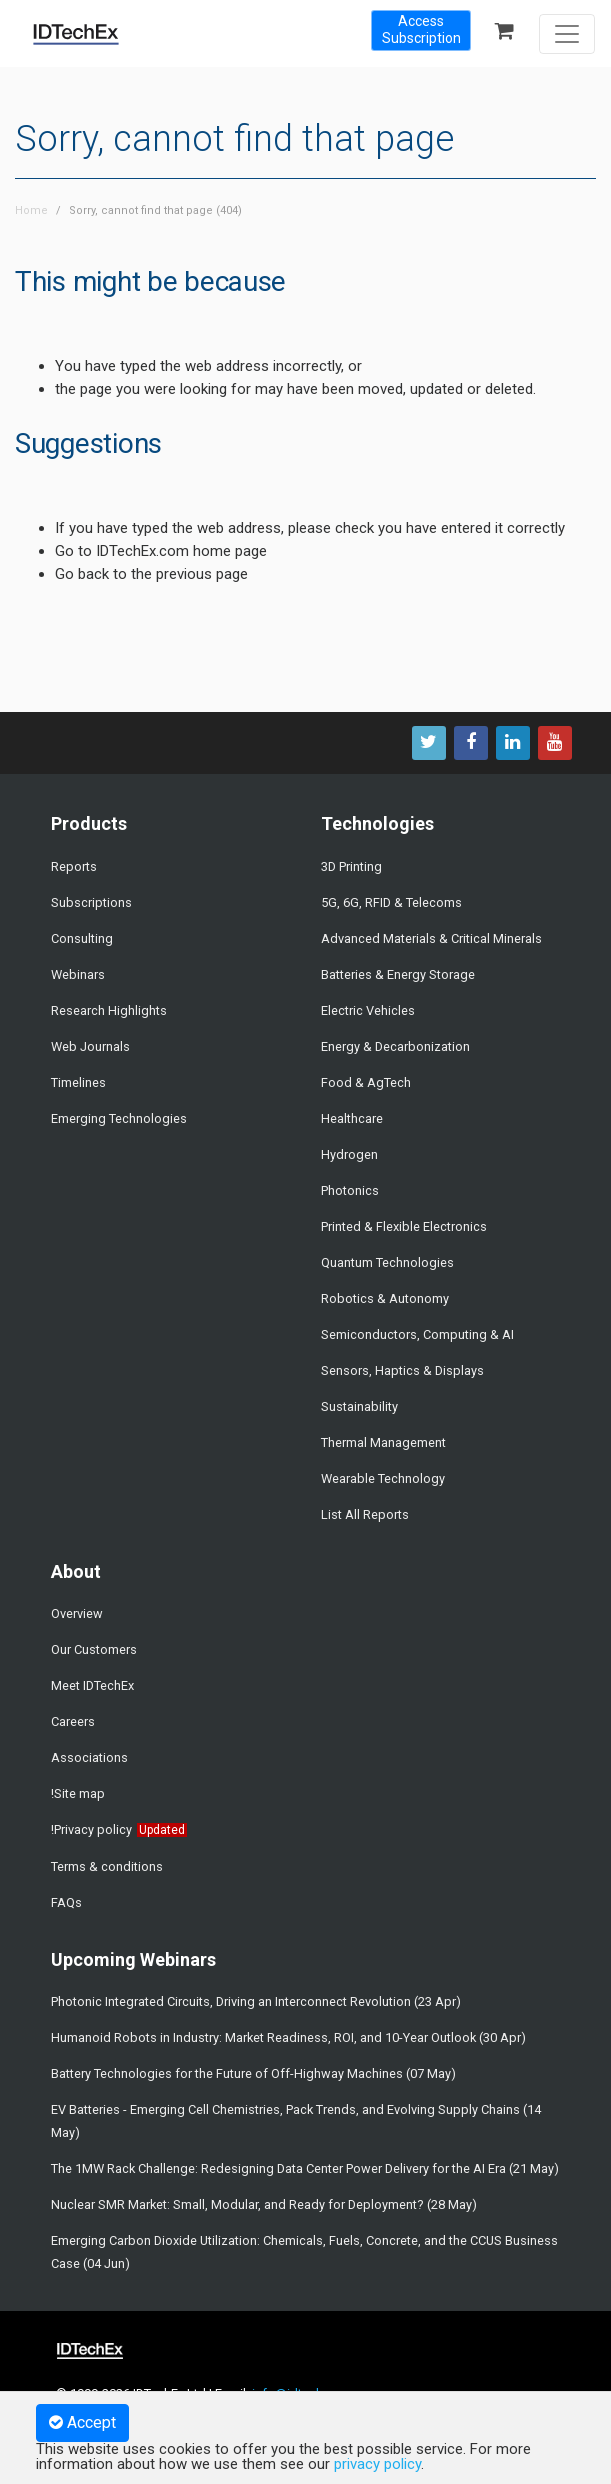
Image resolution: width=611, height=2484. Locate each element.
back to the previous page (163, 574)
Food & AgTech (366, 1082)
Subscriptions (91, 902)
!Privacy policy (91, 1829)
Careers (73, 1721)
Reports (74, 866)
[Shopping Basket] (511, 32)
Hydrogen (349, 1154)
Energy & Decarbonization (395, 1046)
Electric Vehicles (368, 1010)
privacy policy (377, 2464)
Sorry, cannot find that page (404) (155, 210)
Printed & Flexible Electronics (404, 1226)
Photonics (350, 1190)
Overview (77, 1613)
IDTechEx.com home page (181, 551)
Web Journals (90, 1046)
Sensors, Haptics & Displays (402, 1370)
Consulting (82, 938)
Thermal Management (383, 1442)
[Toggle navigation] (567, 34)
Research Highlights (109, 1010)
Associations (89, 1757)
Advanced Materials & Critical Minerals (431, 938)
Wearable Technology (383, 1478)
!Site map (78, 1793)
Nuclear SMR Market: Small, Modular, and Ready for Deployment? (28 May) (264, 2204)
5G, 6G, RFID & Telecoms (391, 902)
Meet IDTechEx (92, 1685)
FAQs (66, 1902)
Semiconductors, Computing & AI (417, 1334)
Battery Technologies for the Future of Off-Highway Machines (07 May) (253, 2073)
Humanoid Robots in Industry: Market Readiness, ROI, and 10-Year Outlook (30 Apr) (288, 2037)
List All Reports (365, 1514)
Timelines (78, 1082)
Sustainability (359, 1406)
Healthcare (352, 1118)
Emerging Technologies (119, 1118)
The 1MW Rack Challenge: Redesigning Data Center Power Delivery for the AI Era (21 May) (305, 2168)
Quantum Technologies (387, 1262)
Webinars (78, 974)
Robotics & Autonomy (385, 1298)
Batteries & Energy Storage (398, 974)
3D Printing (351, 866)
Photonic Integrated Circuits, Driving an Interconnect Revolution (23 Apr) (256, 2001)
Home (31, 210)
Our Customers (94, 1649)
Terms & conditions (107, 1866)
